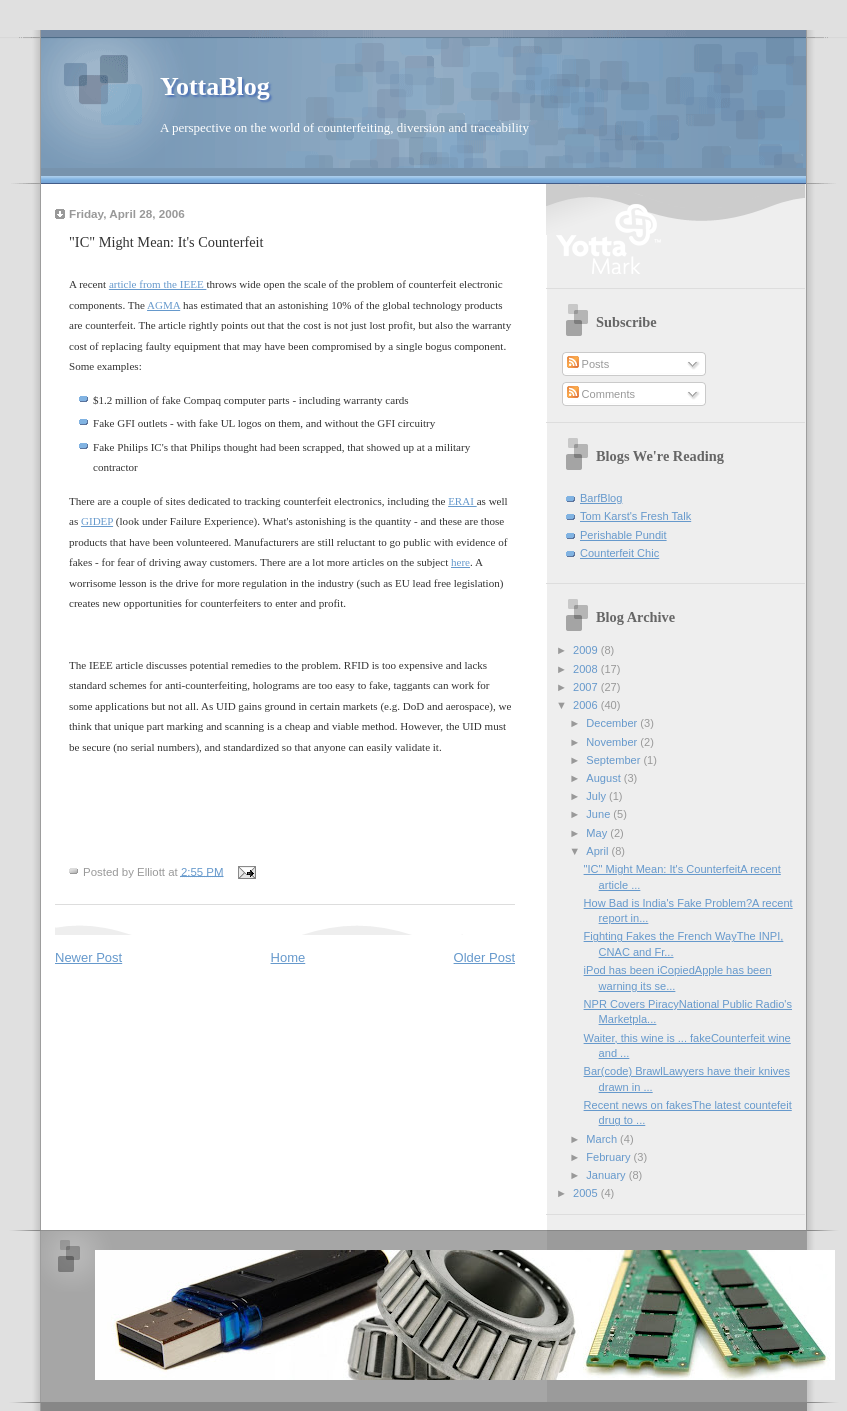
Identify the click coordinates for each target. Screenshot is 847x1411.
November (613, 742)
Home (288, 957)
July (597, 796)
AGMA (163, 305)
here (460, 562)
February (609, 1157)
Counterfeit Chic (619, 553)
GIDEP (97, 521)
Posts (588, 364)
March (603, 1139)
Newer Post (88, 957)
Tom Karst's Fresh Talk (635, 516)
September (614, 760)
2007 (587, 687)
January (607, 1175)
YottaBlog (215, 86)
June (599, 814)
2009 (587, 650)
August (604, 778)
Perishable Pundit (623, 535)
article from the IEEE (158, 284)
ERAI (462, 501)
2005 (587, 1193)
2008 (587, 669)
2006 (587, 705)
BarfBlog (601, 498)
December (613, 723)
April (598, 851)
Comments (601, 394)
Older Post (484, 957)
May (598, 833)
